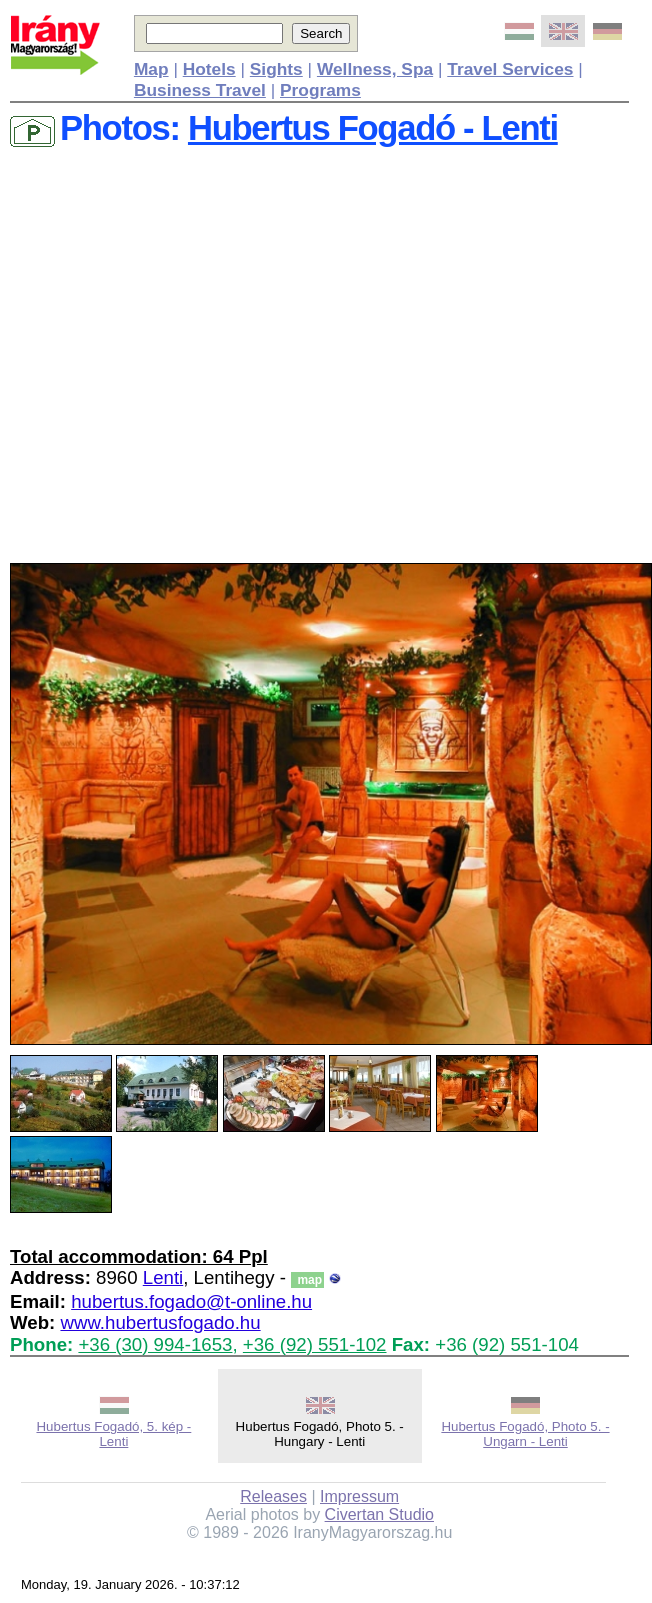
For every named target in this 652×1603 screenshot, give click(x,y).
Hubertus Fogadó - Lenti (373, 128)
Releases (273, 1496)
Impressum (359, 1496)
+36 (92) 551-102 (315, 1344)
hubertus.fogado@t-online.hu (191, 1301)
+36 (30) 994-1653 (155, 1344)
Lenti (163, 1277)
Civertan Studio (379, 1514)
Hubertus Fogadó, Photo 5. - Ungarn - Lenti (525, 1434)
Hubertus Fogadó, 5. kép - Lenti (113, 1434)
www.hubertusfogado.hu (160, 1322)
